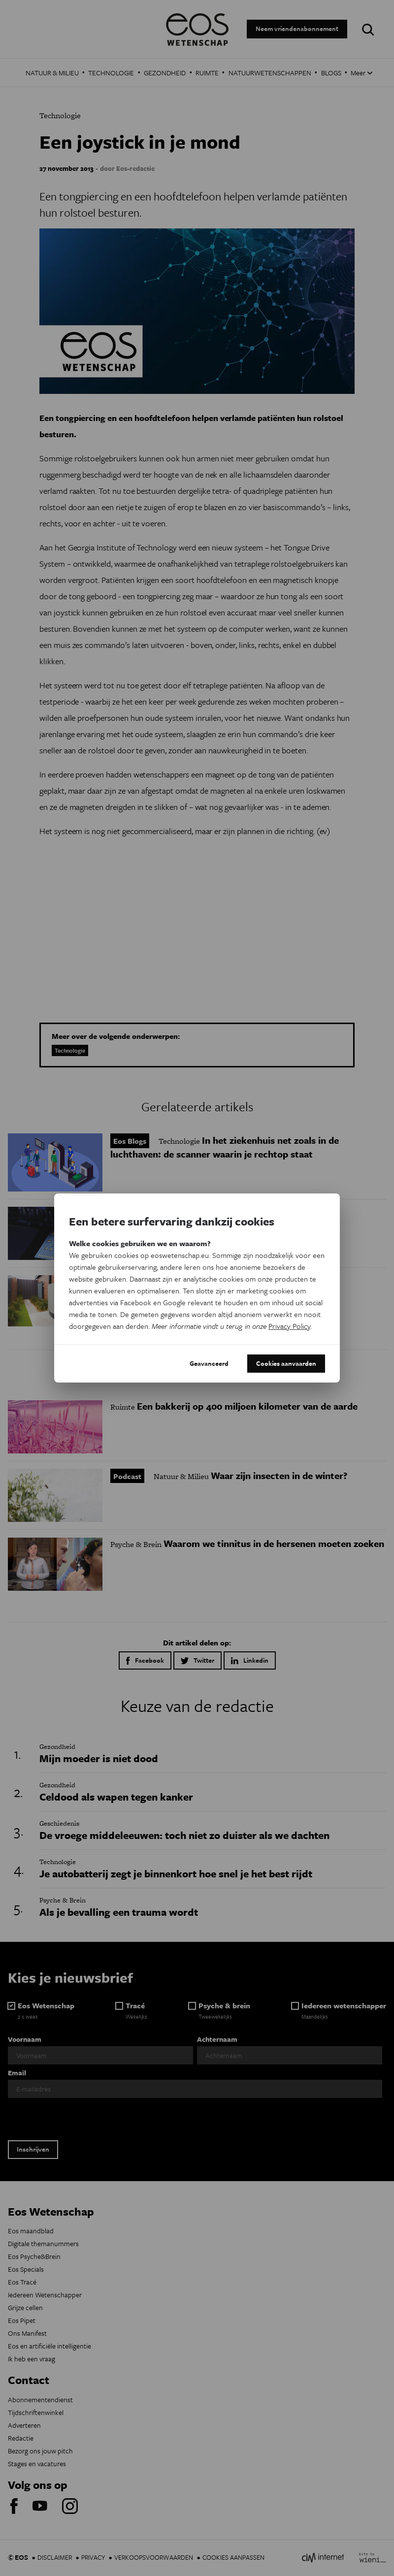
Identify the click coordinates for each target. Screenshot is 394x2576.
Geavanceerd (209, 1363)
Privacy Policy (289, 1325)
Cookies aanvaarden (286, 1363)
